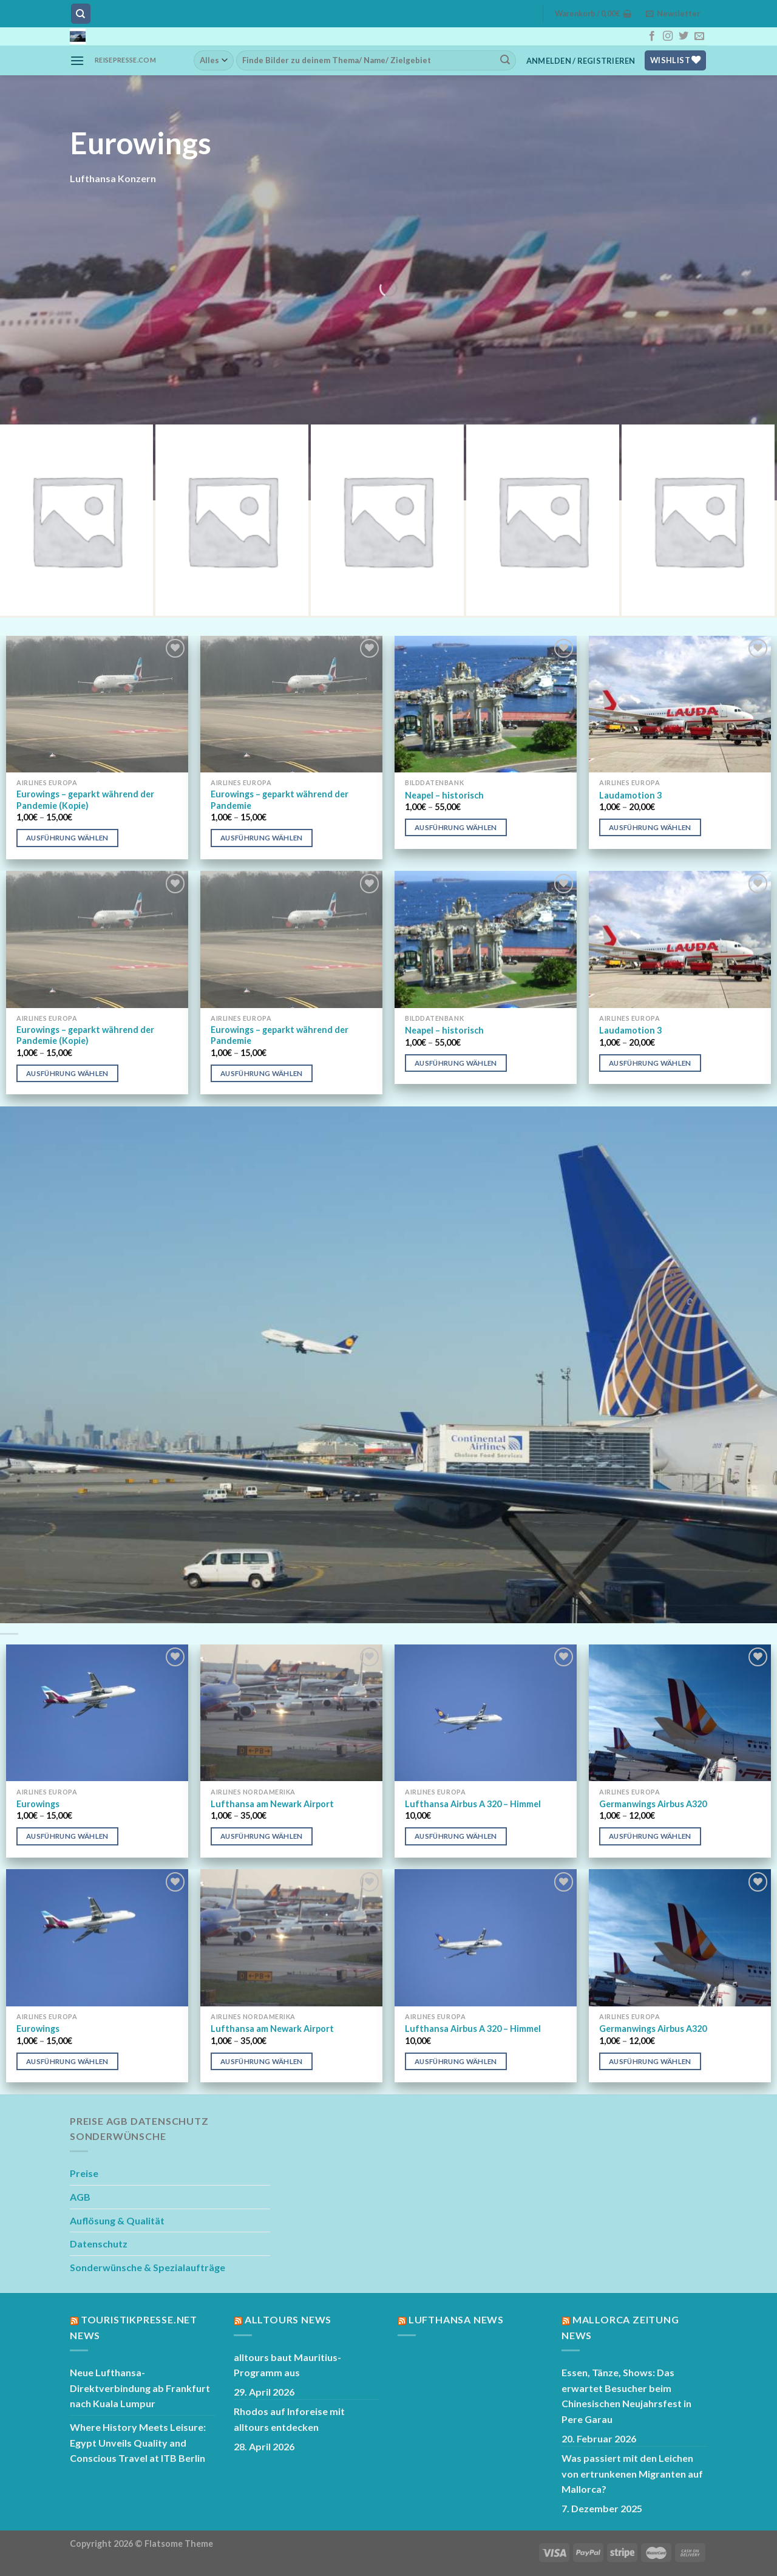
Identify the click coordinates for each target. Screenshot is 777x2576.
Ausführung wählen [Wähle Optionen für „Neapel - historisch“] (456, 827)
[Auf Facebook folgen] (652, 36)
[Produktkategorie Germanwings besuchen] (231, 520)
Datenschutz (98, 2243)
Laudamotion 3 (630, 795)
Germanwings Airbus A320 (653, 1804)
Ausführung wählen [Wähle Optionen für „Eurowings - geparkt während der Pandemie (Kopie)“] (67, 838)
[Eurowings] (97, 1712)
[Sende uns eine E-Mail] (699, 36)
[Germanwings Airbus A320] (680, 1712)
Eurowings (37, 1804)
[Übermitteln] (505, 60)
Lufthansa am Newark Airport (272, 1804)
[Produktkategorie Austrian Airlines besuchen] (542, 520)
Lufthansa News (456, 2319)
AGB (80, 2197)
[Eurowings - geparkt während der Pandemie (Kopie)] (97, 704)
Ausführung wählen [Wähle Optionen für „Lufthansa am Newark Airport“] (261, 1836)
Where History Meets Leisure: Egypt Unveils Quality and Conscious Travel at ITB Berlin (138, 2442)
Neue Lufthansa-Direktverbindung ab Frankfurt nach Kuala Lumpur (140, 2387)
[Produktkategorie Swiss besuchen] (387, 520)
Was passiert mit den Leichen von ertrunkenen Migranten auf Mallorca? (632, 2473)
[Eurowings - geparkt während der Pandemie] (291, 704)
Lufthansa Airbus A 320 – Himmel (473, 1804)
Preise (84, 2173)
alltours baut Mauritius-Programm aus (287, 2365)
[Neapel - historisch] (486, 704)
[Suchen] (81, 14)
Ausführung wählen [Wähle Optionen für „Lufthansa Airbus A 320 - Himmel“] (456, 1836)
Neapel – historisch (444, 795)
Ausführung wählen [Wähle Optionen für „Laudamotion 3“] (650, 827)
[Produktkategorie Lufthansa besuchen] (76, 520)
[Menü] (77, 60)
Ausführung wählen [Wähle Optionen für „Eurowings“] (67, 1836)
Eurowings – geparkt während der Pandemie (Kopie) (85, 800)
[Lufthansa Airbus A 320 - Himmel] (486, 1712)
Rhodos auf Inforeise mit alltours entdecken (289, 2419)
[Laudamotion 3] (680, 704)
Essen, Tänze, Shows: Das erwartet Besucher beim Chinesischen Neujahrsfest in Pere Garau (626, 2395)
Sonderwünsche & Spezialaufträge (147, 2267)
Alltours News (288, 2319)
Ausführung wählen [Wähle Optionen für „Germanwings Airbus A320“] (650, 1836)
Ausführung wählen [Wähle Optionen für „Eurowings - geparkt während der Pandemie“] (261, 838)
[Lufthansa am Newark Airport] (291, 1712)
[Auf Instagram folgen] (668, 36)
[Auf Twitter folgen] (683, 36)
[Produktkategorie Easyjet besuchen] (698, 520)
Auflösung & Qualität (117, 2220)
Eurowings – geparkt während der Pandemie (279, 800)
